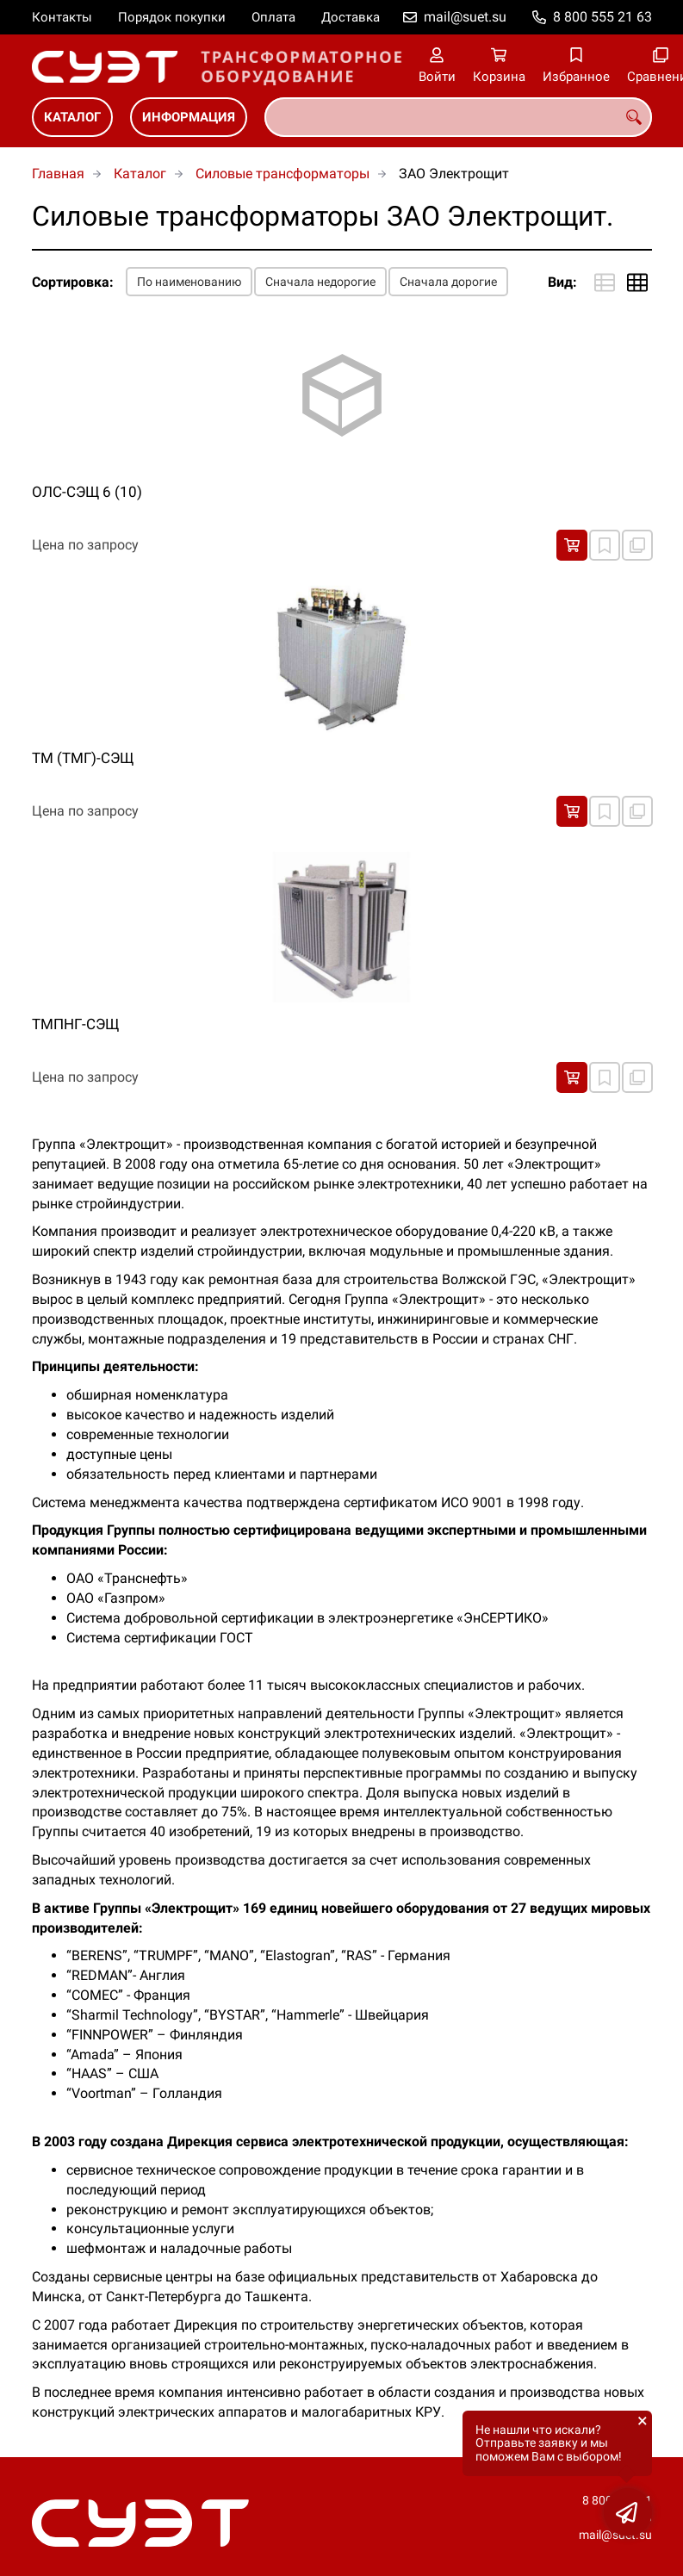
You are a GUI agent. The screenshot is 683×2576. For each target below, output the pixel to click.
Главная (58, 173)
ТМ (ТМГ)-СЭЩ (82, 758)
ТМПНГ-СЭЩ (75, 1024)
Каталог (72, 117)
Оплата (273, 17)
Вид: (562, 282)
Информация (188, 117)
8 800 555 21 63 (602, 17)
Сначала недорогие (320, 282)
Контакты (62, 17)
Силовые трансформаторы (282, 173)
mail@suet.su (465, 17)
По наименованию (189, 282)
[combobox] (458, 117)
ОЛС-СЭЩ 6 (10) (87, 491)
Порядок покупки (172, 17)
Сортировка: (73, 282)
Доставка (350, 17)
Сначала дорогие (448, 282)
